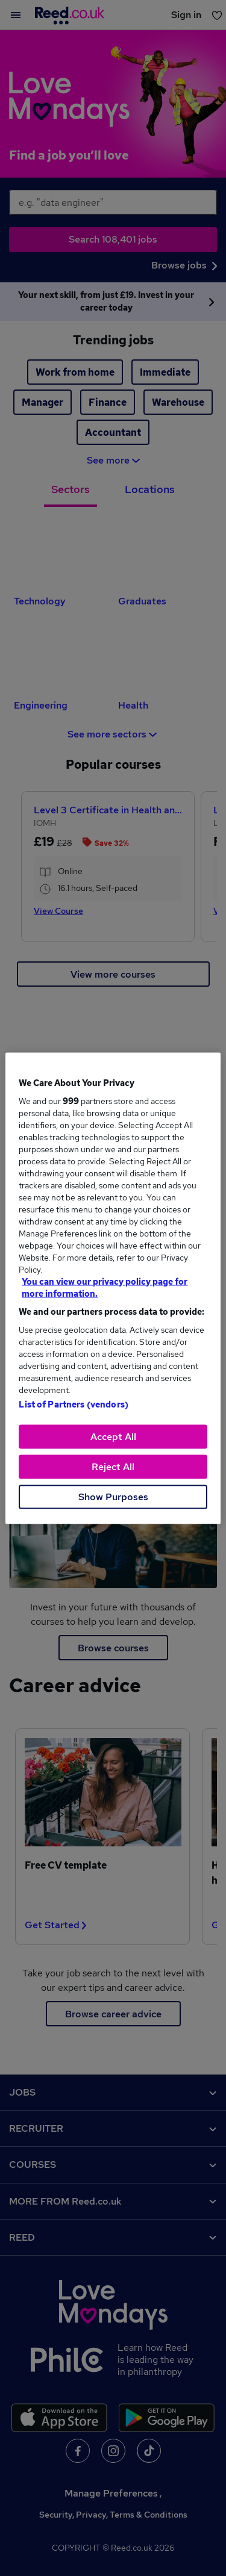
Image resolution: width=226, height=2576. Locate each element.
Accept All (113, 1436)
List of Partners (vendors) (73, 1403)
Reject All (113, 1466)
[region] (112, 1288)
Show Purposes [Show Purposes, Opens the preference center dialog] (113, 1496)
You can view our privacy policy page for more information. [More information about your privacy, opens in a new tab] (104, 1287)
